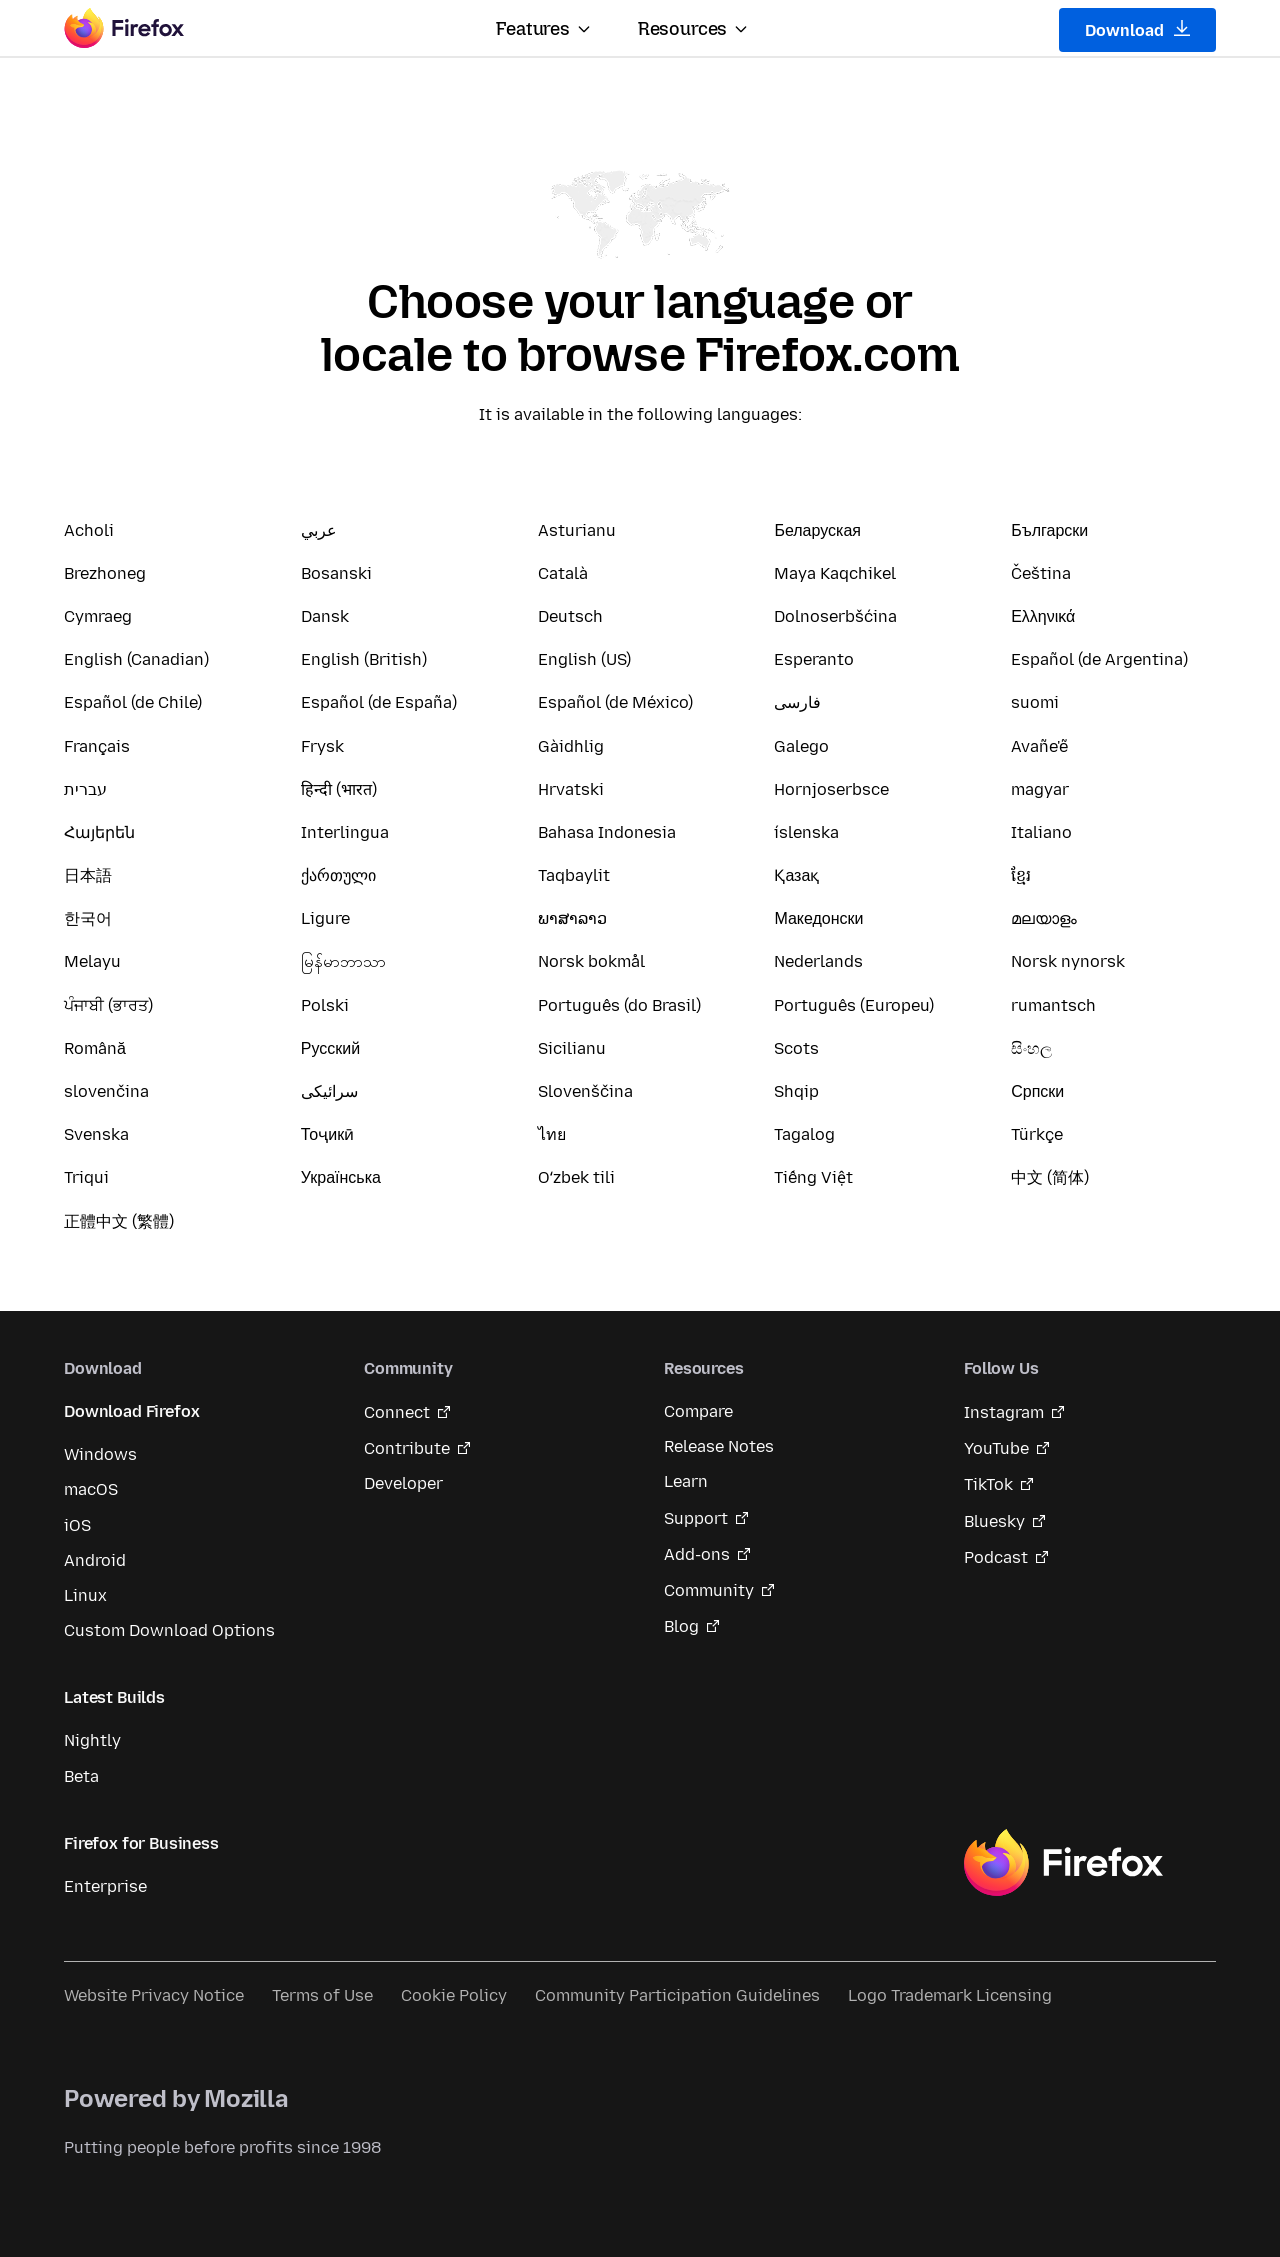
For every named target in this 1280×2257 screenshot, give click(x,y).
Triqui (86, 1177)
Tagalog (804, 1134)
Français (97, 746)
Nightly (92, 1740)
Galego (801, 746)
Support (696, 1518)
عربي (319, 530)
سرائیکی (329, 1091)
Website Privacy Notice (154, 1995)
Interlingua (345, 832)
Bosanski (336, 573)
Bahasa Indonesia (607, 832)
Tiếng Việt (813, 1177)
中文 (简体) (1050, 1177)
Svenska (96, 1134)
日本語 (88, 875)
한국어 (88, 918)
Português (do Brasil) (619, 1005)
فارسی (797, 702)
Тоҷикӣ (327, 1134)
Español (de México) (615, 702)
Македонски (818, 918)
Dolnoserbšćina (835, 616)
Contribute (407, 1448)
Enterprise (105, 1886)
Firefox (1063, 1863)
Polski (325, 1005)
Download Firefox (131, 1411)
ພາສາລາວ (572, 918)
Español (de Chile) (133, 702)
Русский (330, 1048)
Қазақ (796, 875)
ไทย (552, 1134)
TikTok (988, 1484)
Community (709, 1590)
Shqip (796, 1091)
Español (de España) (379, 702)
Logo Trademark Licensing (950, 1995)
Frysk (322, 746)
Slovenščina (585, 1091)
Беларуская (817, 530)
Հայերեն (99, 832)
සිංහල (1031, 1048)
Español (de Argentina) (1099, 659)
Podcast (996, 1557)
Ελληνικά (1043, 616)
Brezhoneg (105, 573)
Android (95, 1560)
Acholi (89, 530)
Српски (1037, 1091)
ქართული (338, 875)
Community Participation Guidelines (677, 1995)
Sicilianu (572, 1048)
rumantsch (1053, 1005)
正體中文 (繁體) (119, 1221)
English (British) (364, 659)
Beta (81, 1776)
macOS (91, 1489)
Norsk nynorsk (1068, 961)
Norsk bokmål (591, 961)
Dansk (325, 616)
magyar (1040, 789)
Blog (681, 1626)
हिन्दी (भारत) (339, 789)
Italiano (1041, 832)
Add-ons (697, 1554)
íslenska (806, 832)
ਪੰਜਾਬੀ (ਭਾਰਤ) (108, 1005)
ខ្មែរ (1021, 875)
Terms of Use (322, 1995)
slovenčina (106, 1091)
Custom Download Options (169, 1630)
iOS (77, 1525)
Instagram (1004, 1412)
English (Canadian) (136, 659)
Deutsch (570, 616)
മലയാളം (1044, 918)
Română (95, 1048)
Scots (796, 1048)
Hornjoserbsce (831, 789)
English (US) (584, 659)
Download (1137, 30)
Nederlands (818, 961)
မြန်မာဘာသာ (343, 961)
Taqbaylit (574, 875)
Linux (85, 1595)
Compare (698, 1411)
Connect (397, 1412)
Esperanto (814, 659)
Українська (341, 1177)
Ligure (325, 918)
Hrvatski (571, 789)
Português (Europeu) (854, 1005)
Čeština (1041, 573)
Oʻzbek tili (576, 1177)
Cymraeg (98, 616)
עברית (85, 789)
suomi (1035, 702)
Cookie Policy (454, 1995)
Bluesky (994, 1521)
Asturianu (577, 530)
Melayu (92, 961)
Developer (403, 1483)
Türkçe (1037, 1134)
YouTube (996, 1448)
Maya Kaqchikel (835, 573)
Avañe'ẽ (1039, 746)
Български (1049, 530)
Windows (100, 1454)
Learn (686, 1481)
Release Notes (719, 1446)
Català (563, 573)
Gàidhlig (571, 746)
